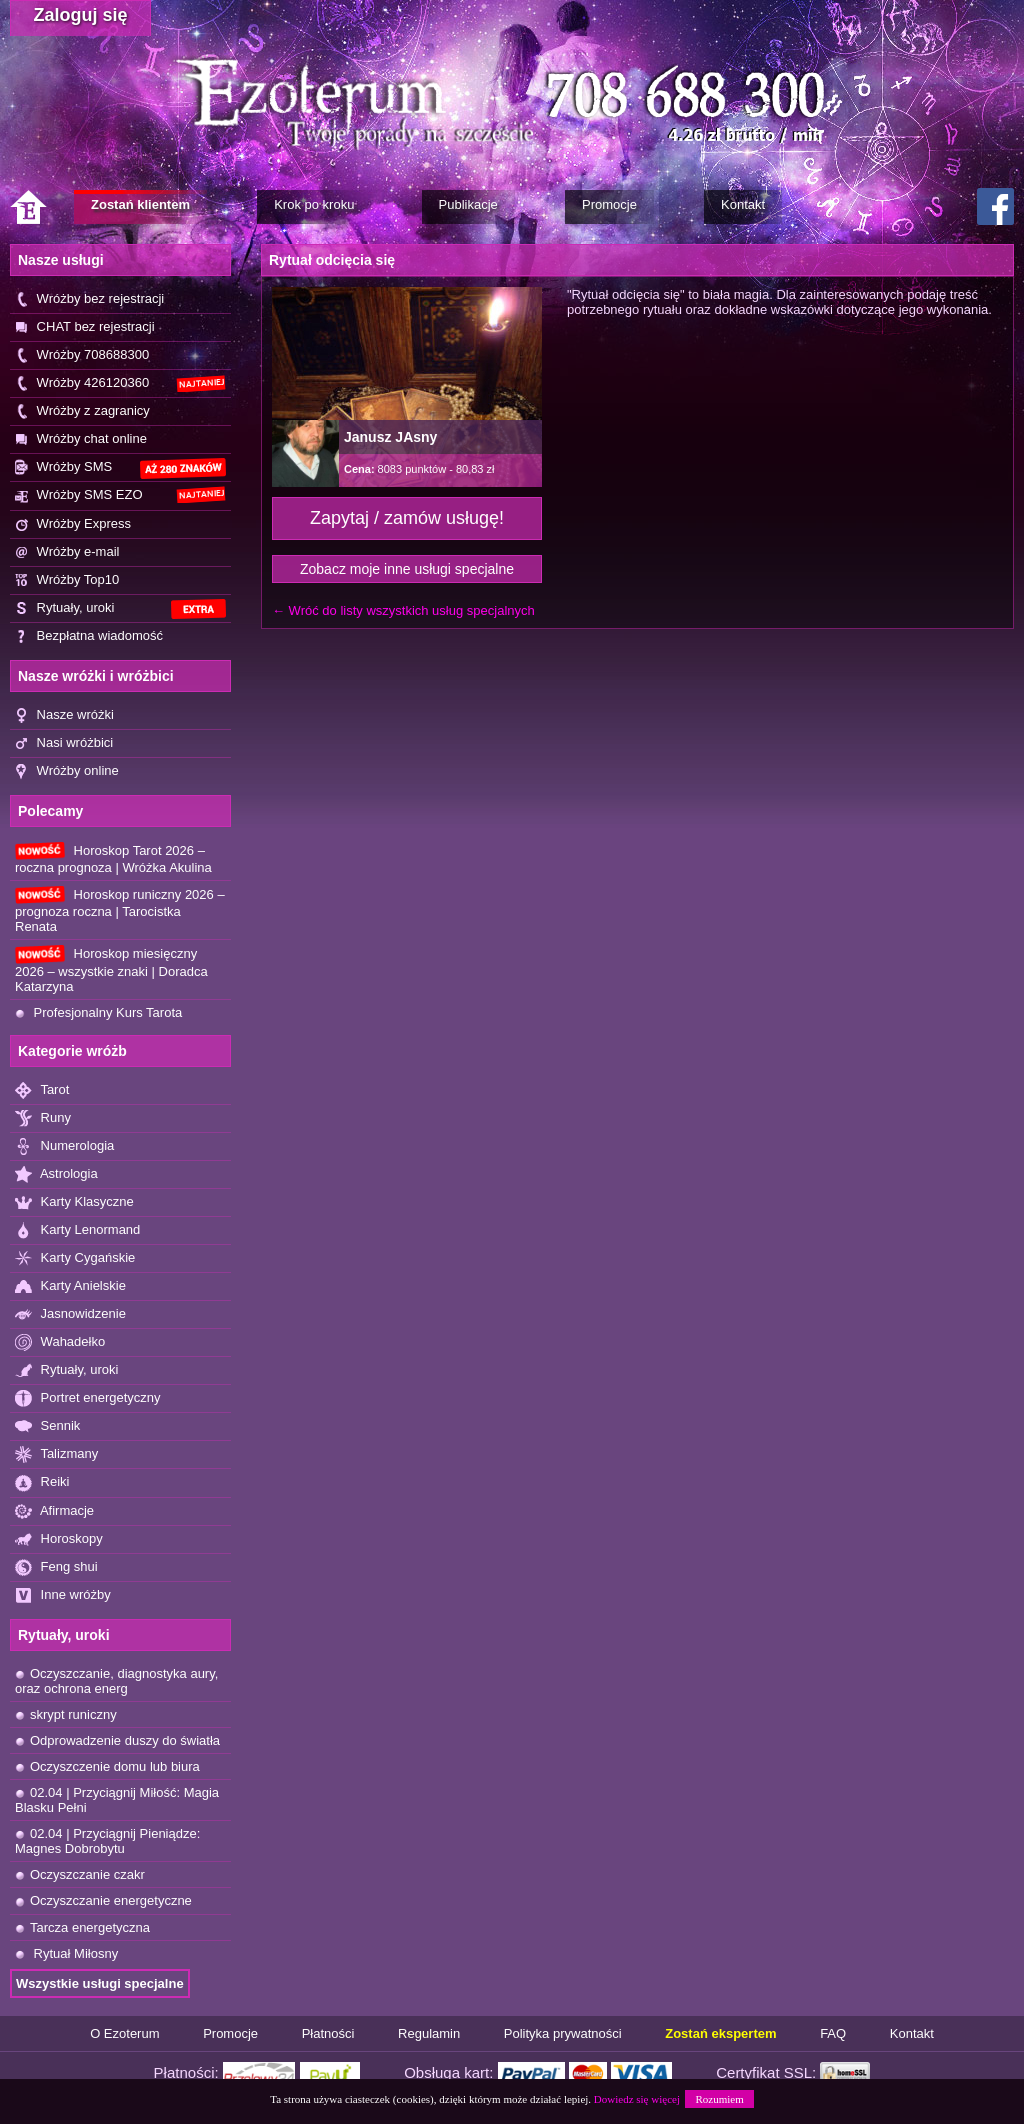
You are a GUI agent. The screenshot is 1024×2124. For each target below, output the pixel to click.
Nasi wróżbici (64, 743)
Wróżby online (67, 771)
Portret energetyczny (88, 1398)
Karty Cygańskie (75, 1258)
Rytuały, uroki (120, 609)
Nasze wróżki (64, 715)
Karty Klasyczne (74, 1202)
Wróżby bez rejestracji (89, 299)
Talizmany (56, 1454)
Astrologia (56, 1174)
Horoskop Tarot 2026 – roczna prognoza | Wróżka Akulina (113, 858)
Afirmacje (54, 1511)
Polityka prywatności (563, 2033)
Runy (43, 1118)
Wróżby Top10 (67, 580)
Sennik (47, 1426)
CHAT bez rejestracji (85, 327)
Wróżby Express (73, 524)
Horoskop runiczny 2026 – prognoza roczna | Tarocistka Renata (120, 910)
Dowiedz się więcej (637, 2099)
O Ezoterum (124, 2033)
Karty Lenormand (77, 1230)
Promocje (230, 2033)
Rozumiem (719, 2099)
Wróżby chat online (81, 439)
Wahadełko (60, 1342)
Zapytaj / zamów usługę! (407, 518)
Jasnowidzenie (70, 1314)
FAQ (833, 2033)
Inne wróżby (63, 1595)
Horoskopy (59, 1539)
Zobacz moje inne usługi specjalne (407, 569)
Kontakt (912, 2033)
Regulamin (429, 2033)
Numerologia (64, 1146)
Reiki (42, 1482)
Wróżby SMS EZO (120, 495)
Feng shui (56, 1567)
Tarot (42, 1090)
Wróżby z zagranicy (82, 411)
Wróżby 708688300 (82, 355)
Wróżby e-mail (67, 552)
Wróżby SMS (120, 468)
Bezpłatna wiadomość (89, 636)
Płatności (328, 2033)
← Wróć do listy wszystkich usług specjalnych (403, 610)
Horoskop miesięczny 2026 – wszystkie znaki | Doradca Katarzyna (111, 969)
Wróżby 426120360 (120, 383)
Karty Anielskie (70, 1286)
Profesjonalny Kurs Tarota (98, 1012)
